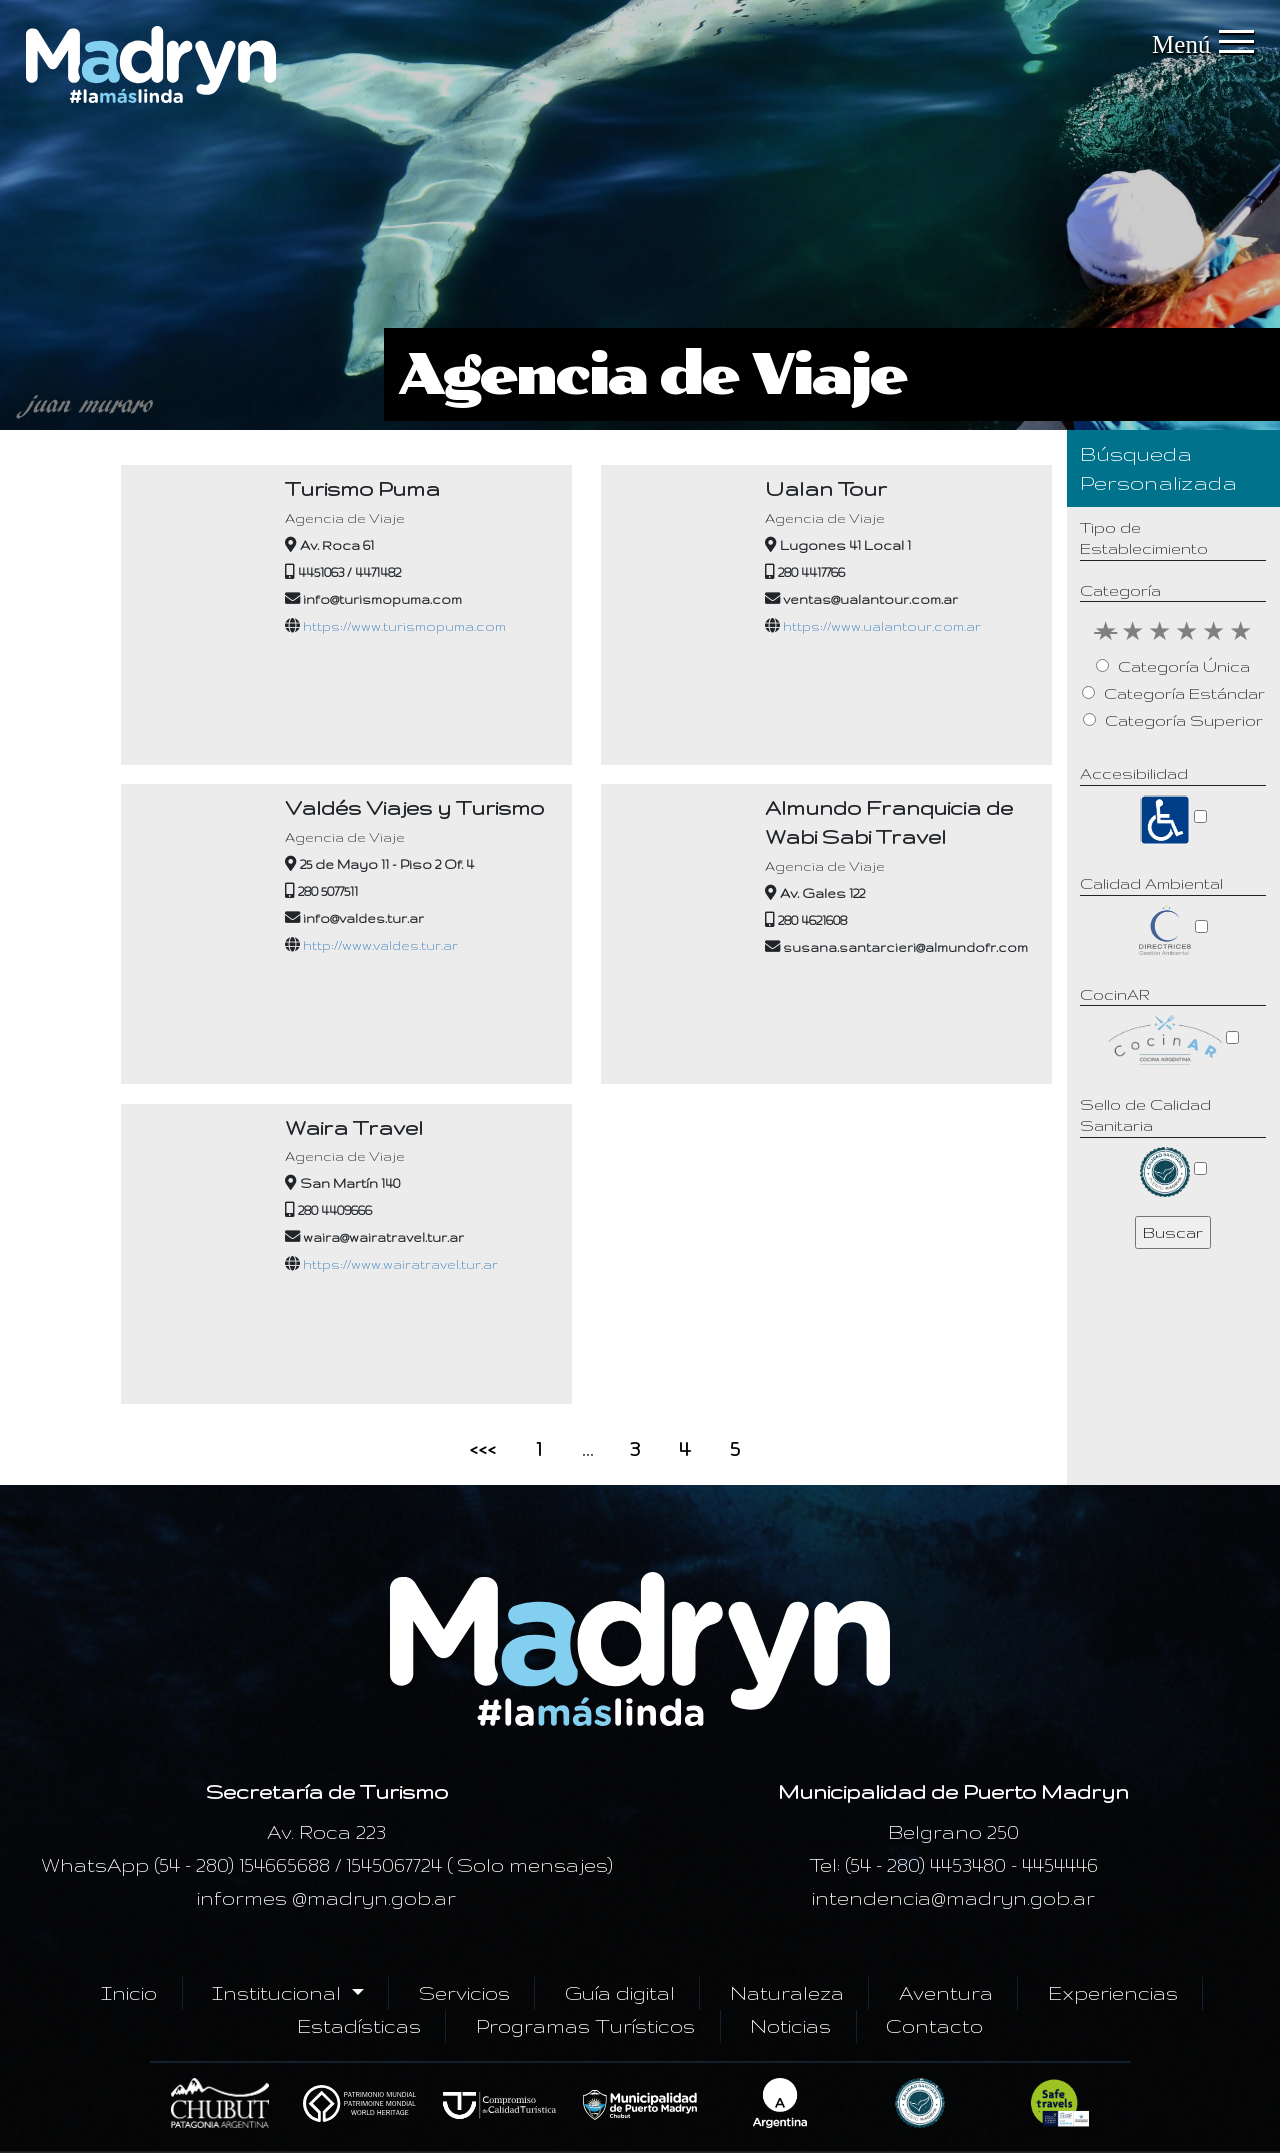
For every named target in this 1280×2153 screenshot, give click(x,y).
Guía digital (620, 1993)
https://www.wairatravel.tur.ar (400, 1264)
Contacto (934, 2026)
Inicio (129, 1993)
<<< (482, 1449)
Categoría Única (1184, 666)
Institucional (279, 1993)
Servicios (464, 1993)
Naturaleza (787, 1993)
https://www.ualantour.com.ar (882, 626)
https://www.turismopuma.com (404, 626)
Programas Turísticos (585, 2026)
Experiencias (1113, 1993)
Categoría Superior (1184, 720)
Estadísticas (359, 2026)
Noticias (790, 2026)
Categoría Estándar (1184, 693)
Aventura (946, 1993)
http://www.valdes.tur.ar (380, 945)
